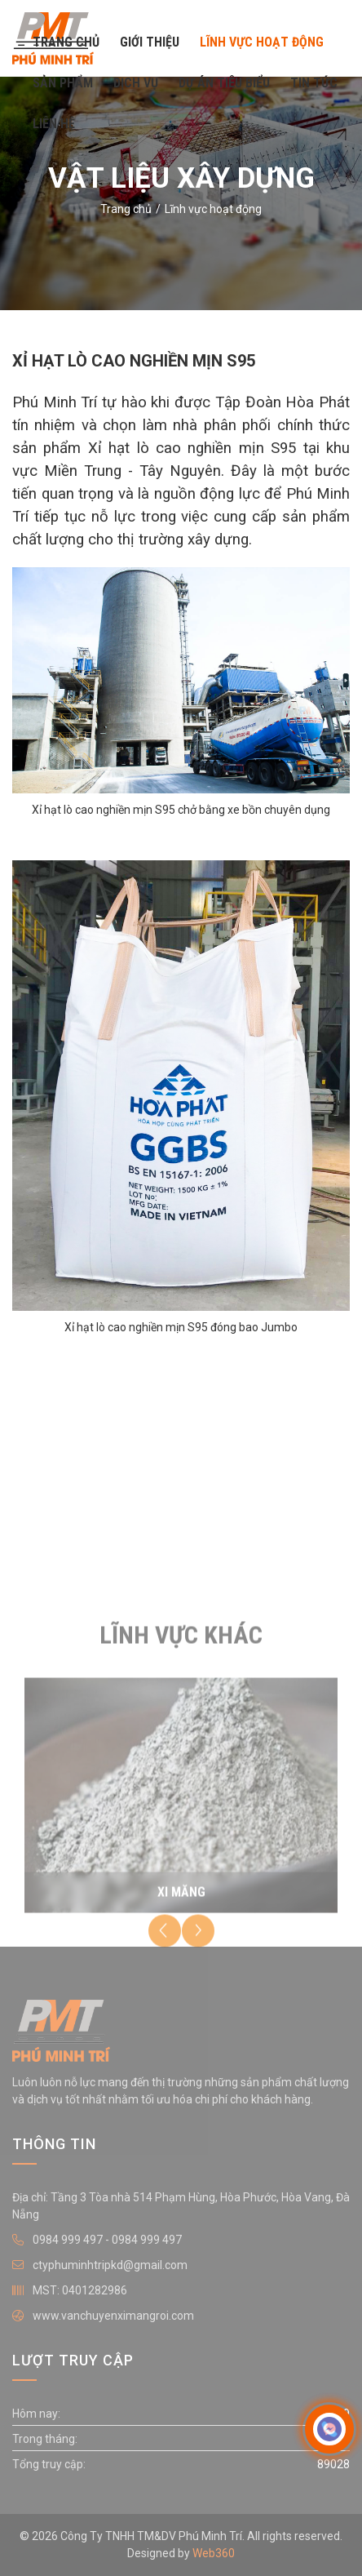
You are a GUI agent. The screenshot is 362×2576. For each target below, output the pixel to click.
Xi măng (181, 1899)
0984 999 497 (68, 2239)
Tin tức (314, 83)
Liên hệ (54, 123)
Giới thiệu (149, 42)
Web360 (213, 2553)
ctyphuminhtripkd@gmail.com (110, 2265)
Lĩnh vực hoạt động (262, 42)
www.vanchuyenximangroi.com (113, 2315)
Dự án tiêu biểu (224, 83)
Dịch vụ (135, 83)
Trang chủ (66, 42)
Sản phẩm (63, 83)
